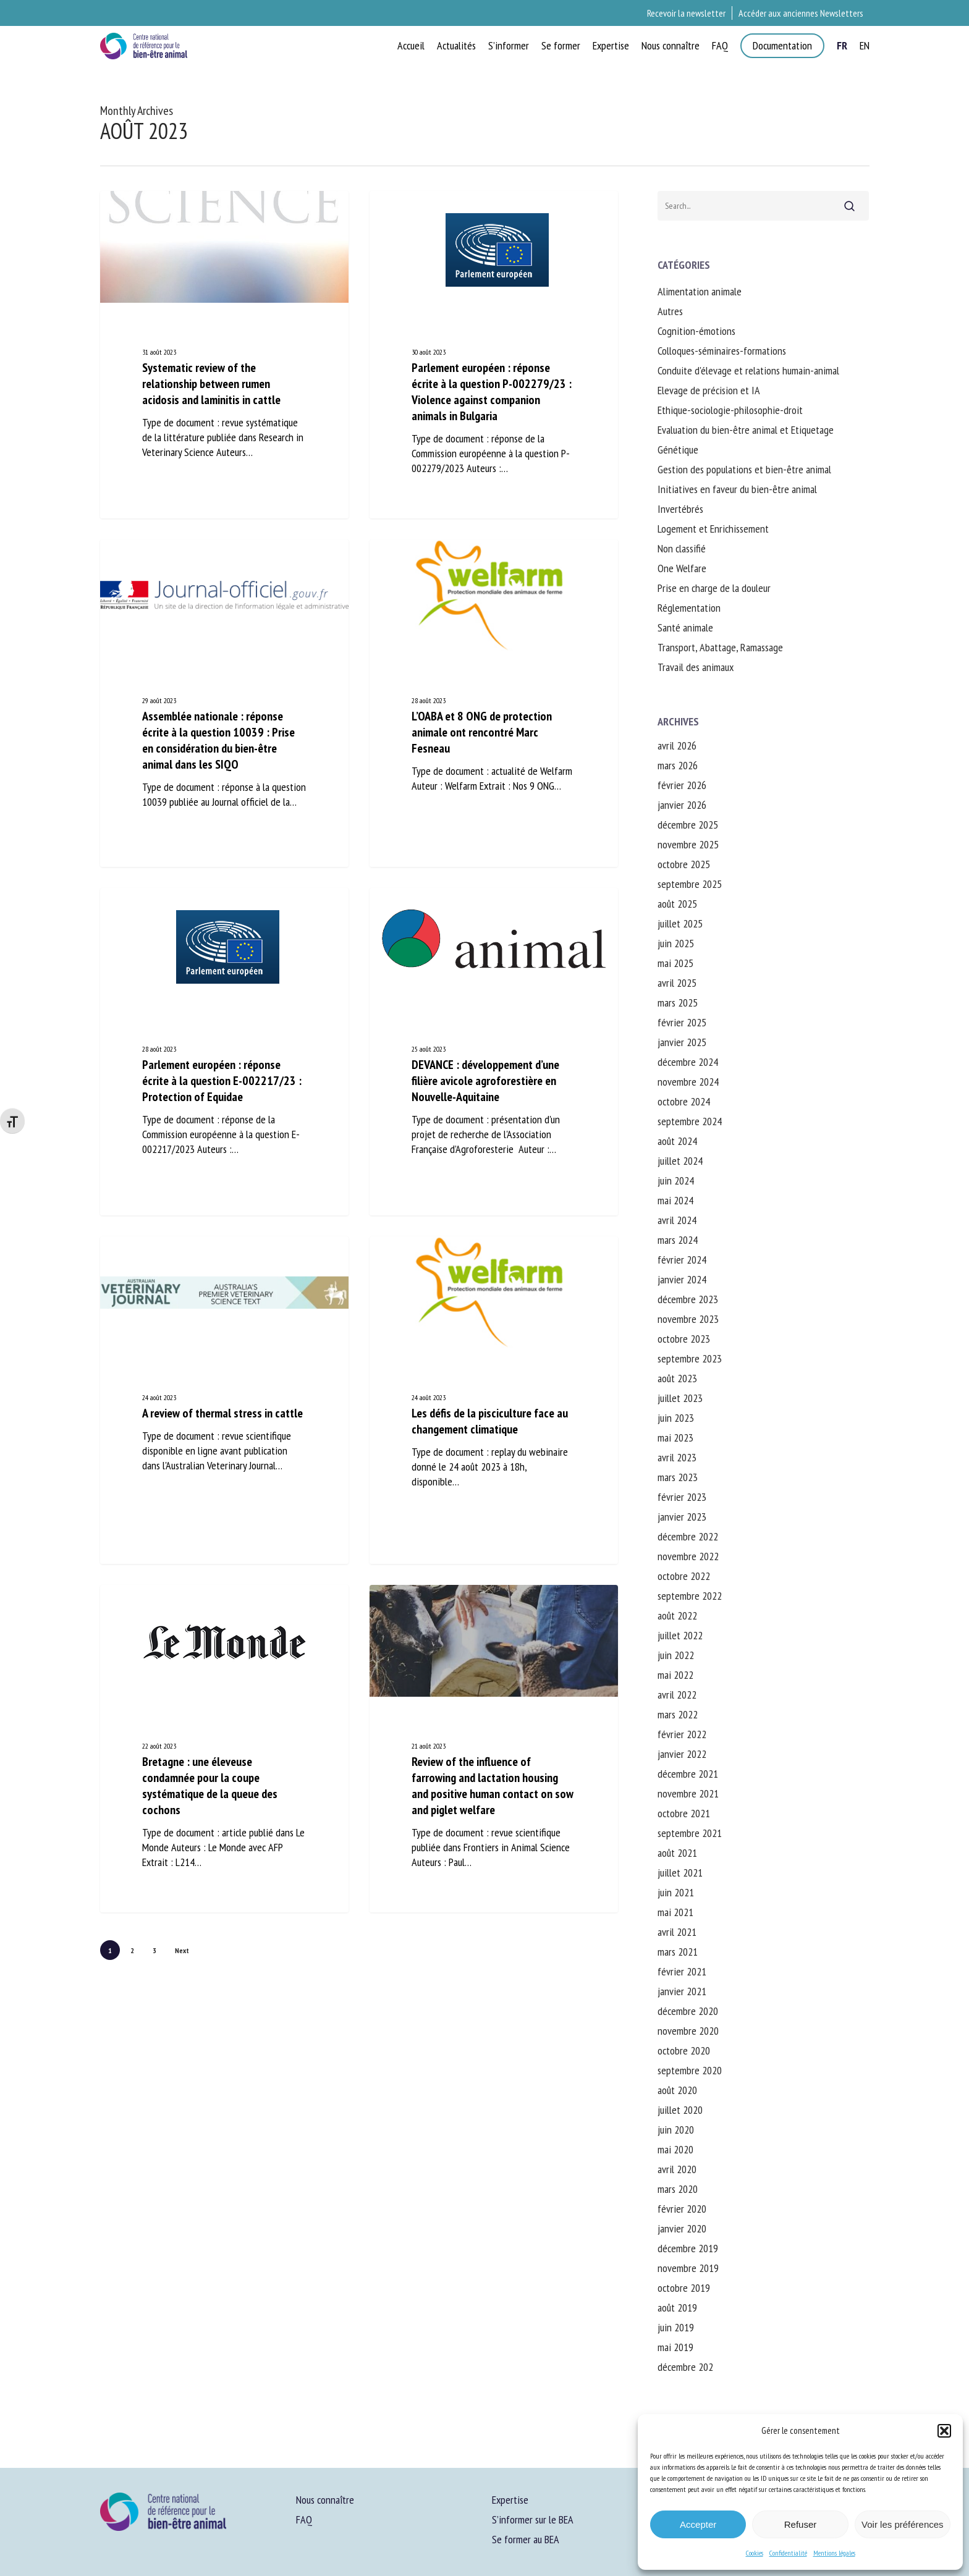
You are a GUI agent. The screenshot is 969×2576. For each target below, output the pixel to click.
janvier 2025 (682, 1042)
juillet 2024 (680, 1161)
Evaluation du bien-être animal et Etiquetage (746, 430)
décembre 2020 (688, 2011)
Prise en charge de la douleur (714, 588)
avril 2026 (677, 745)
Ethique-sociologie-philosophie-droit (730, 410)
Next (182, 1950)
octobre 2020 (684, 2050)
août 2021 (677, 1853)
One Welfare (682, 568)
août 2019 (677, 2307)
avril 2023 (677, 1457)
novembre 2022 (688, 1556)
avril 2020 (677, 2169)
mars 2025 (678, 1002)
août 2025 (677, 904)
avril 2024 (677, 1220)
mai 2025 (675, 963)
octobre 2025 (684, 864)
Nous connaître (325, 2500)
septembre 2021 (690, 1833)
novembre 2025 (688, 844)
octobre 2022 (684, 1576)
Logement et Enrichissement (713, 529)
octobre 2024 (684, 1101)
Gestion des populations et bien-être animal (744, 469)
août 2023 (677, 1378)
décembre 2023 (688, 1299)
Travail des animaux (696, 667)
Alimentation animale (700, 291)
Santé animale (685, 627)
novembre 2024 (688, 1082)
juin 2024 (676, 1180)
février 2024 (682, 1259)
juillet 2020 (680, 2110)
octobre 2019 (684, 2288)
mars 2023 (678, 1477)
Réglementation (689, 608)
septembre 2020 (690, 2070)
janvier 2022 (682, 1754)
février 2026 (682, 785)
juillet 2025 (680, 923)
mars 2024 (678, 1240)
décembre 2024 (688, 1062)
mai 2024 (675, 1200)
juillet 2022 (680, 1635)
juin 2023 (676, 1418)
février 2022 (682, 1734)
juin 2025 (676, 943)
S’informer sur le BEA (532, 2519)
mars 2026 (678, 765)
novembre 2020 (688, 2031)
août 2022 (677, 1615)
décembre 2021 (688, 1774)
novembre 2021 (688, 1793)
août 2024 (677, 1141)
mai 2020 (675, 2149)
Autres (670, 311)
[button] (944, 2431)
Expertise (510, 2500)
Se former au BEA (525, 2539)
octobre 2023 (684, 1339)
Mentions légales (834, 2552)
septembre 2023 (690, 1358)
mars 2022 (678, 1714)
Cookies (754, 2552)
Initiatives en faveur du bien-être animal (737, 489)
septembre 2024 (690, 1121)
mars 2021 (678, 1952)
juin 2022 (676, 1655)
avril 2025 (677, 983)
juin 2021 (676, 1892)
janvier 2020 (682, 2228)
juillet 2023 (680, 1398)
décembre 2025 (688, 824)
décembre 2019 (688, 2248)
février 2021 (682, 1971)
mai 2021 (675, 1912)
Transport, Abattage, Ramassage (720, 647)
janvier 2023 (682, 1517)
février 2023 (682, 1497)
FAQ (304, 2519)
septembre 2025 (690, 884)
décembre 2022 (688, 1536)
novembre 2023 (688, 1319)
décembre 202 (685, 2367)
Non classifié (682, 548)
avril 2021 (677, 1932)
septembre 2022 (690, 1596)
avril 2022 (677, 1694)
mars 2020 (678, 2189)
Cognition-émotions (696, 331)
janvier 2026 (682, 805)
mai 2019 (675, 2347)
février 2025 (682, 1022)
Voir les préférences (902, 2524)
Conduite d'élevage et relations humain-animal (748, 370)
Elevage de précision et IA (709, 390)
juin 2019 (676, 2327)
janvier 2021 (682, 1991)
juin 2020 (676, 2129)
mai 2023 (675, 1437)
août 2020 (677, 2090)
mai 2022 (675, 1675)
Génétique (678, 449)
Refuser (800, 2524)
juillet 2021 (680, 1872)
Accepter (698, 2524)
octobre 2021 (684, 1813)
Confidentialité (788, 2552)
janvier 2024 (682, 1279)
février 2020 (682, 2209)
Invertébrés (680, 509)
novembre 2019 (688, 2268)
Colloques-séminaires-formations (722, 351)
